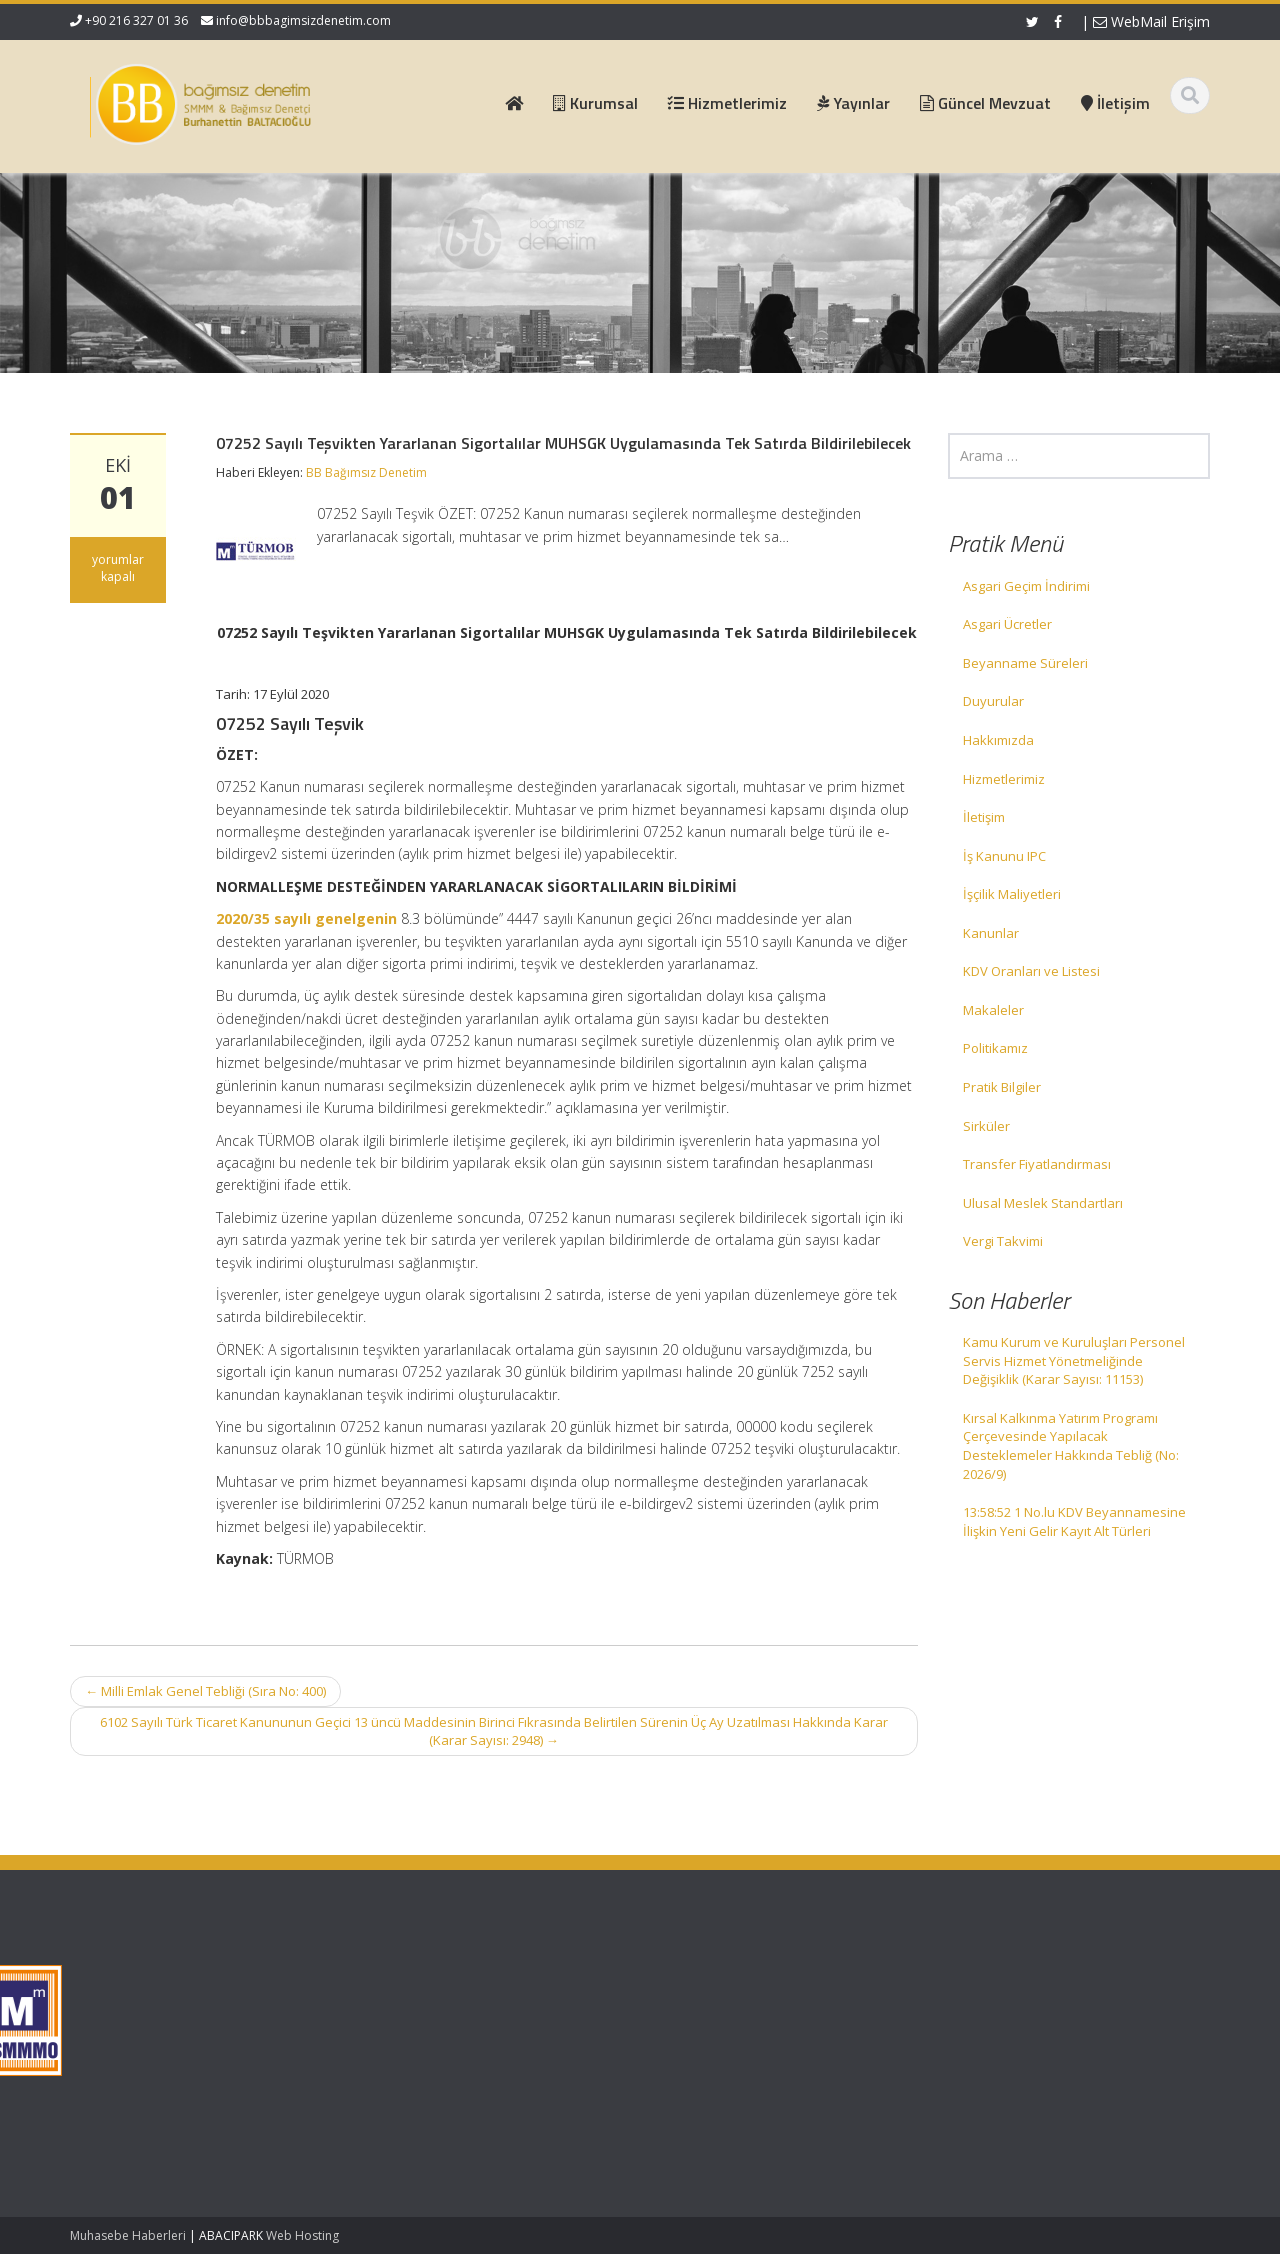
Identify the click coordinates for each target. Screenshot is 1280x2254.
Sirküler (986, 1126)
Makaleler (993, 1010)
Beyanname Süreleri (1025, 663)
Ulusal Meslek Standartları (1043, 1203)
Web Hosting (302, 2235)
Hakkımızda (998, 740)
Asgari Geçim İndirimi (1026, 586)
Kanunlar (991, 933)
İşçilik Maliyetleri (1012, 894)
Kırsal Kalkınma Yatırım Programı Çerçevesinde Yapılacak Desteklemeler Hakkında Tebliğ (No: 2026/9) (1071, 1446)
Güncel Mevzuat (517, 2037)
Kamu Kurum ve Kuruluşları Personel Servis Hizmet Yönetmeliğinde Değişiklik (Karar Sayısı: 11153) (1074, 1360)
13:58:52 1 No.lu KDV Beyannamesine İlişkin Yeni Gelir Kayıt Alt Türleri (1074, 1521)
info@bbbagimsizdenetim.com (303, 20)
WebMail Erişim (1151, 21)
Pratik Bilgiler (1002, 1087)
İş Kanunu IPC (1004, 856)
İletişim (984, 817)
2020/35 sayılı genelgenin (306, 918)
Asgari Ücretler (1007, 624)
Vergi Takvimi (1003, 1241)
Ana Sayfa (499, 1981)
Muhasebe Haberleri (128, 2235)
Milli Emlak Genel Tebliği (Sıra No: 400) (205, 1691)
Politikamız (995, 1048)
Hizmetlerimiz (1004, 779)
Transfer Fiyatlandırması (1037, 1164)
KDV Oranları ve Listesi (1031, 971)
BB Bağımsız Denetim (366, 472)
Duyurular (993, 701)
